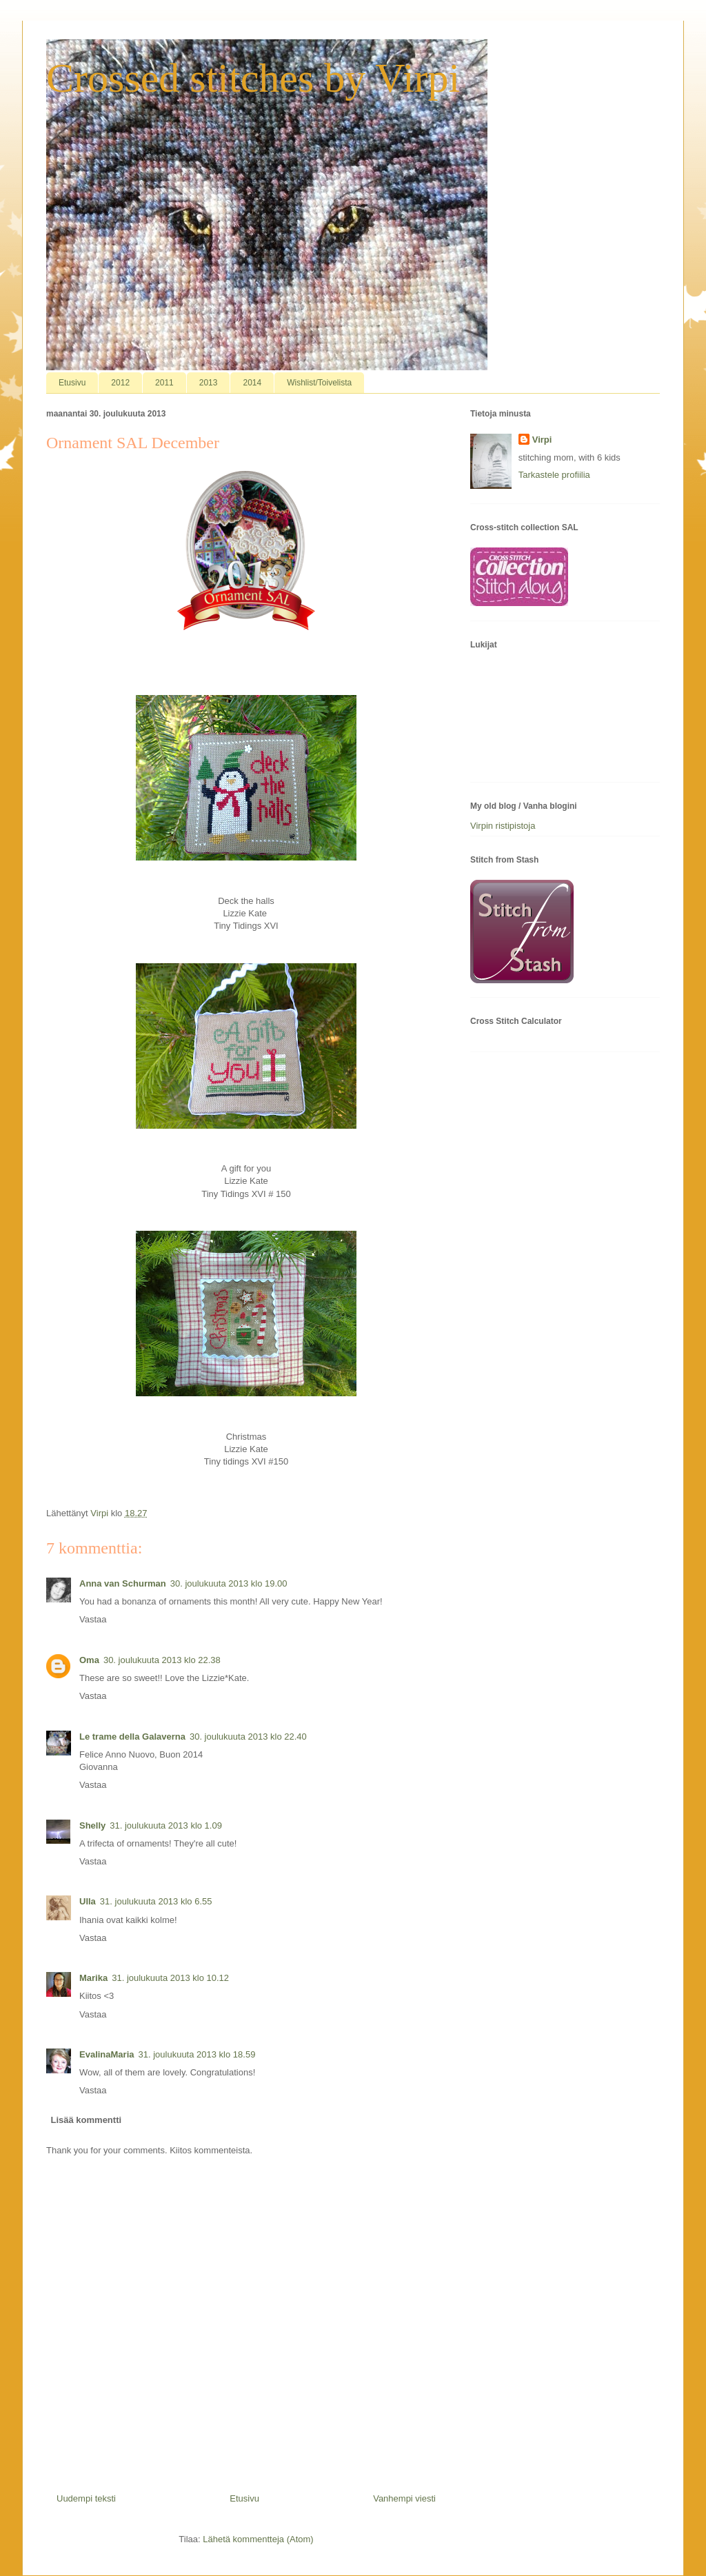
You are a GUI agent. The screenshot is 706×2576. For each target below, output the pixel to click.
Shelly (92, 1825)
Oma (89, 1660)
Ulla (87, 1901)
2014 (252, 383)
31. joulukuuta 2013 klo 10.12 (170, 1978)
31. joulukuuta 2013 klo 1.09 (166, 1825)
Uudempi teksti (86, 2498)
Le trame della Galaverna (132, 1736)
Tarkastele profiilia (554, 475)
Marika (93, 1978)
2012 (120, 383)
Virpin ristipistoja (502, 826)
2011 (164, 383)
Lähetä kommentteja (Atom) (258, 2539)
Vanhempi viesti (404, 2498)
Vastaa (93, 1619)
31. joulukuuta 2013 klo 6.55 (156, 1901)
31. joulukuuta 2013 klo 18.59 (197, 2054)
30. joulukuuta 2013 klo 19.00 (229, 1583)
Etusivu (72, 383)
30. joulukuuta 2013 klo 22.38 (162, 1660)
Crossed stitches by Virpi (253, 78)
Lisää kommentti (86, 2120)
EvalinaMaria (106, 2054)
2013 (208, 383)
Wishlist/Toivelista (319, 383)
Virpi (542, 439)
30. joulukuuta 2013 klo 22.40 (248, 1736)
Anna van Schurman (122, 1583)
